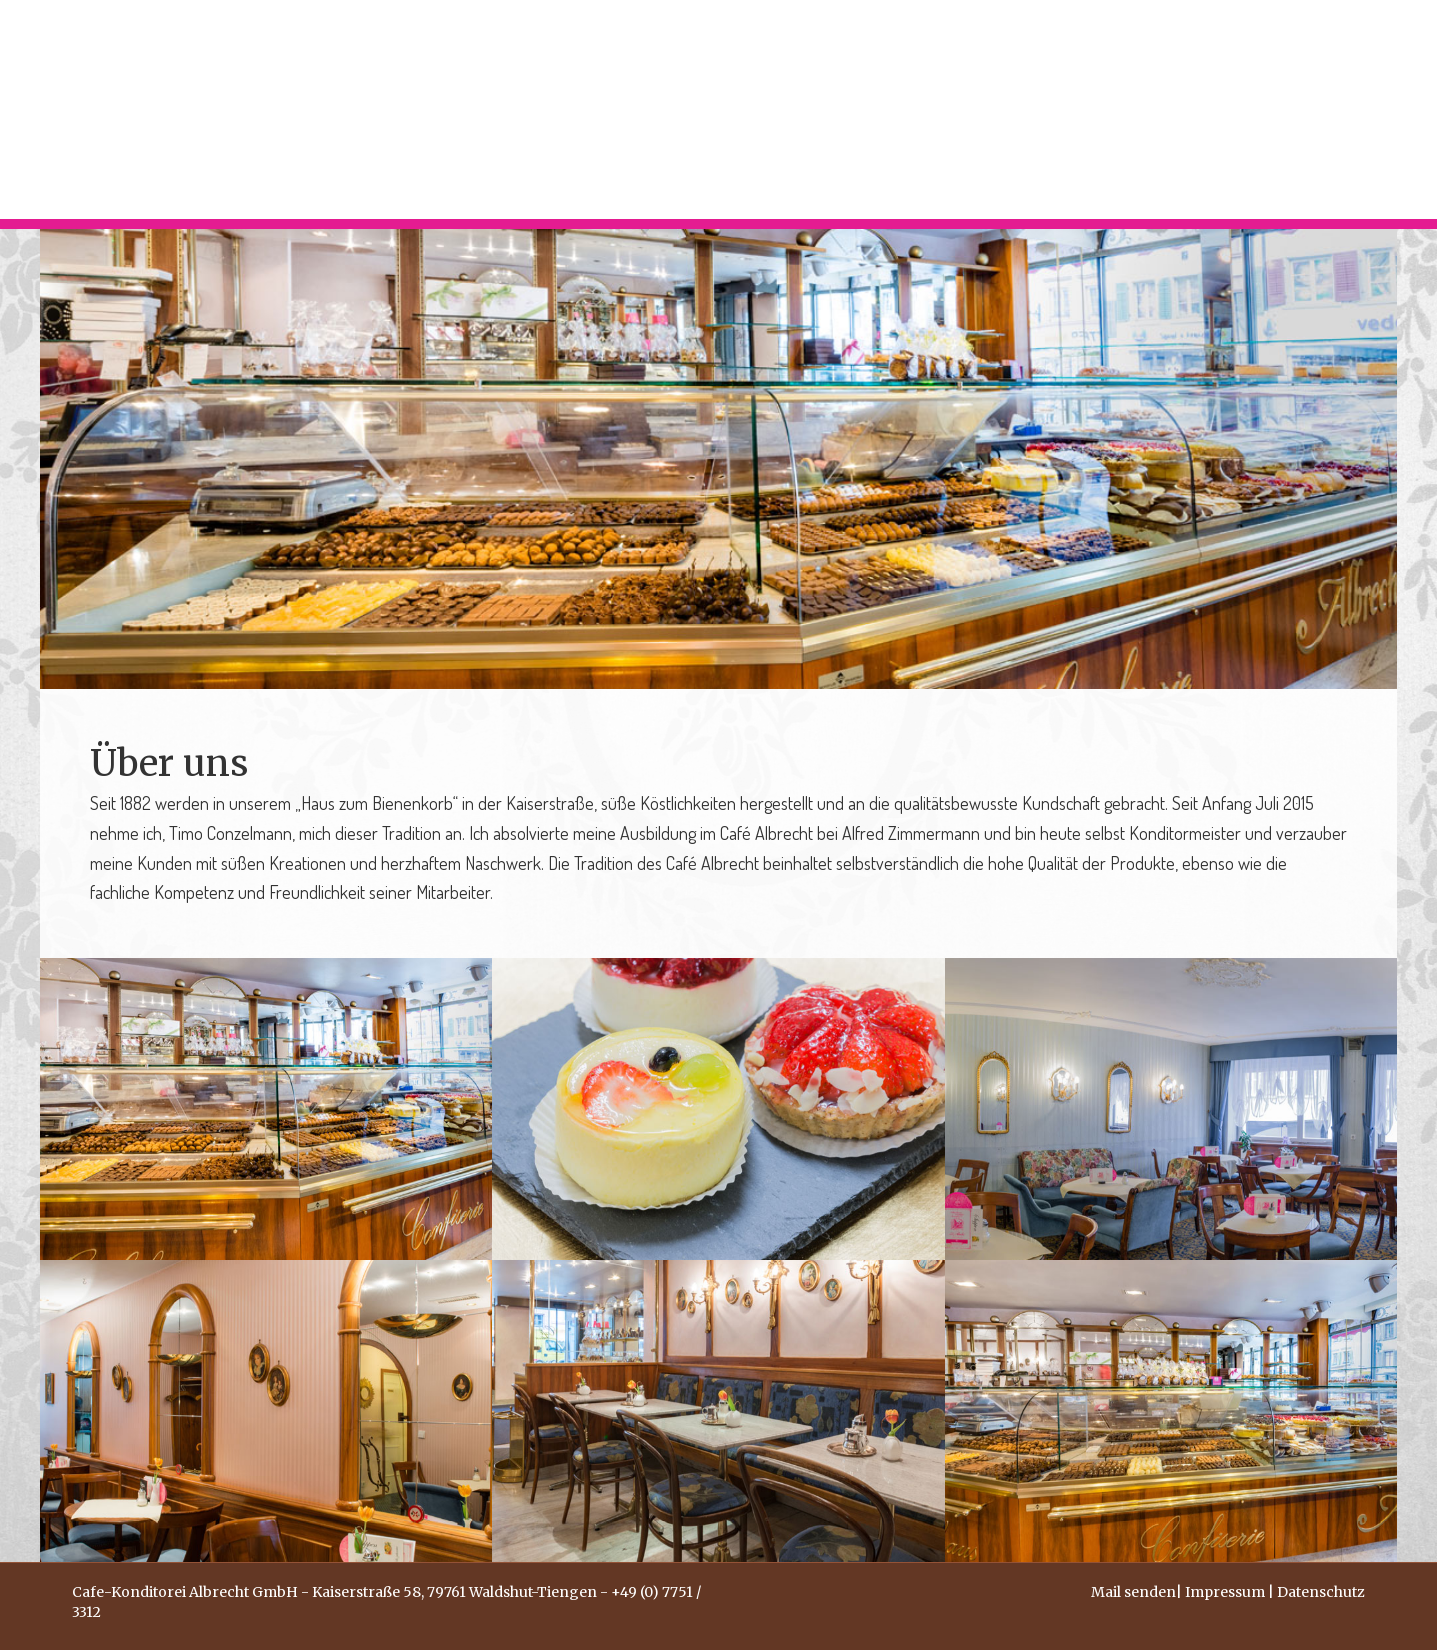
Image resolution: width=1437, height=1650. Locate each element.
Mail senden (1133, 1592)
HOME (765, 109)
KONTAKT (1305, 109)
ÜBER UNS (1184, 109)
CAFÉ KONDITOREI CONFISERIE (966, 109)
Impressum (1225, 1592)
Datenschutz (1321, 1592)
